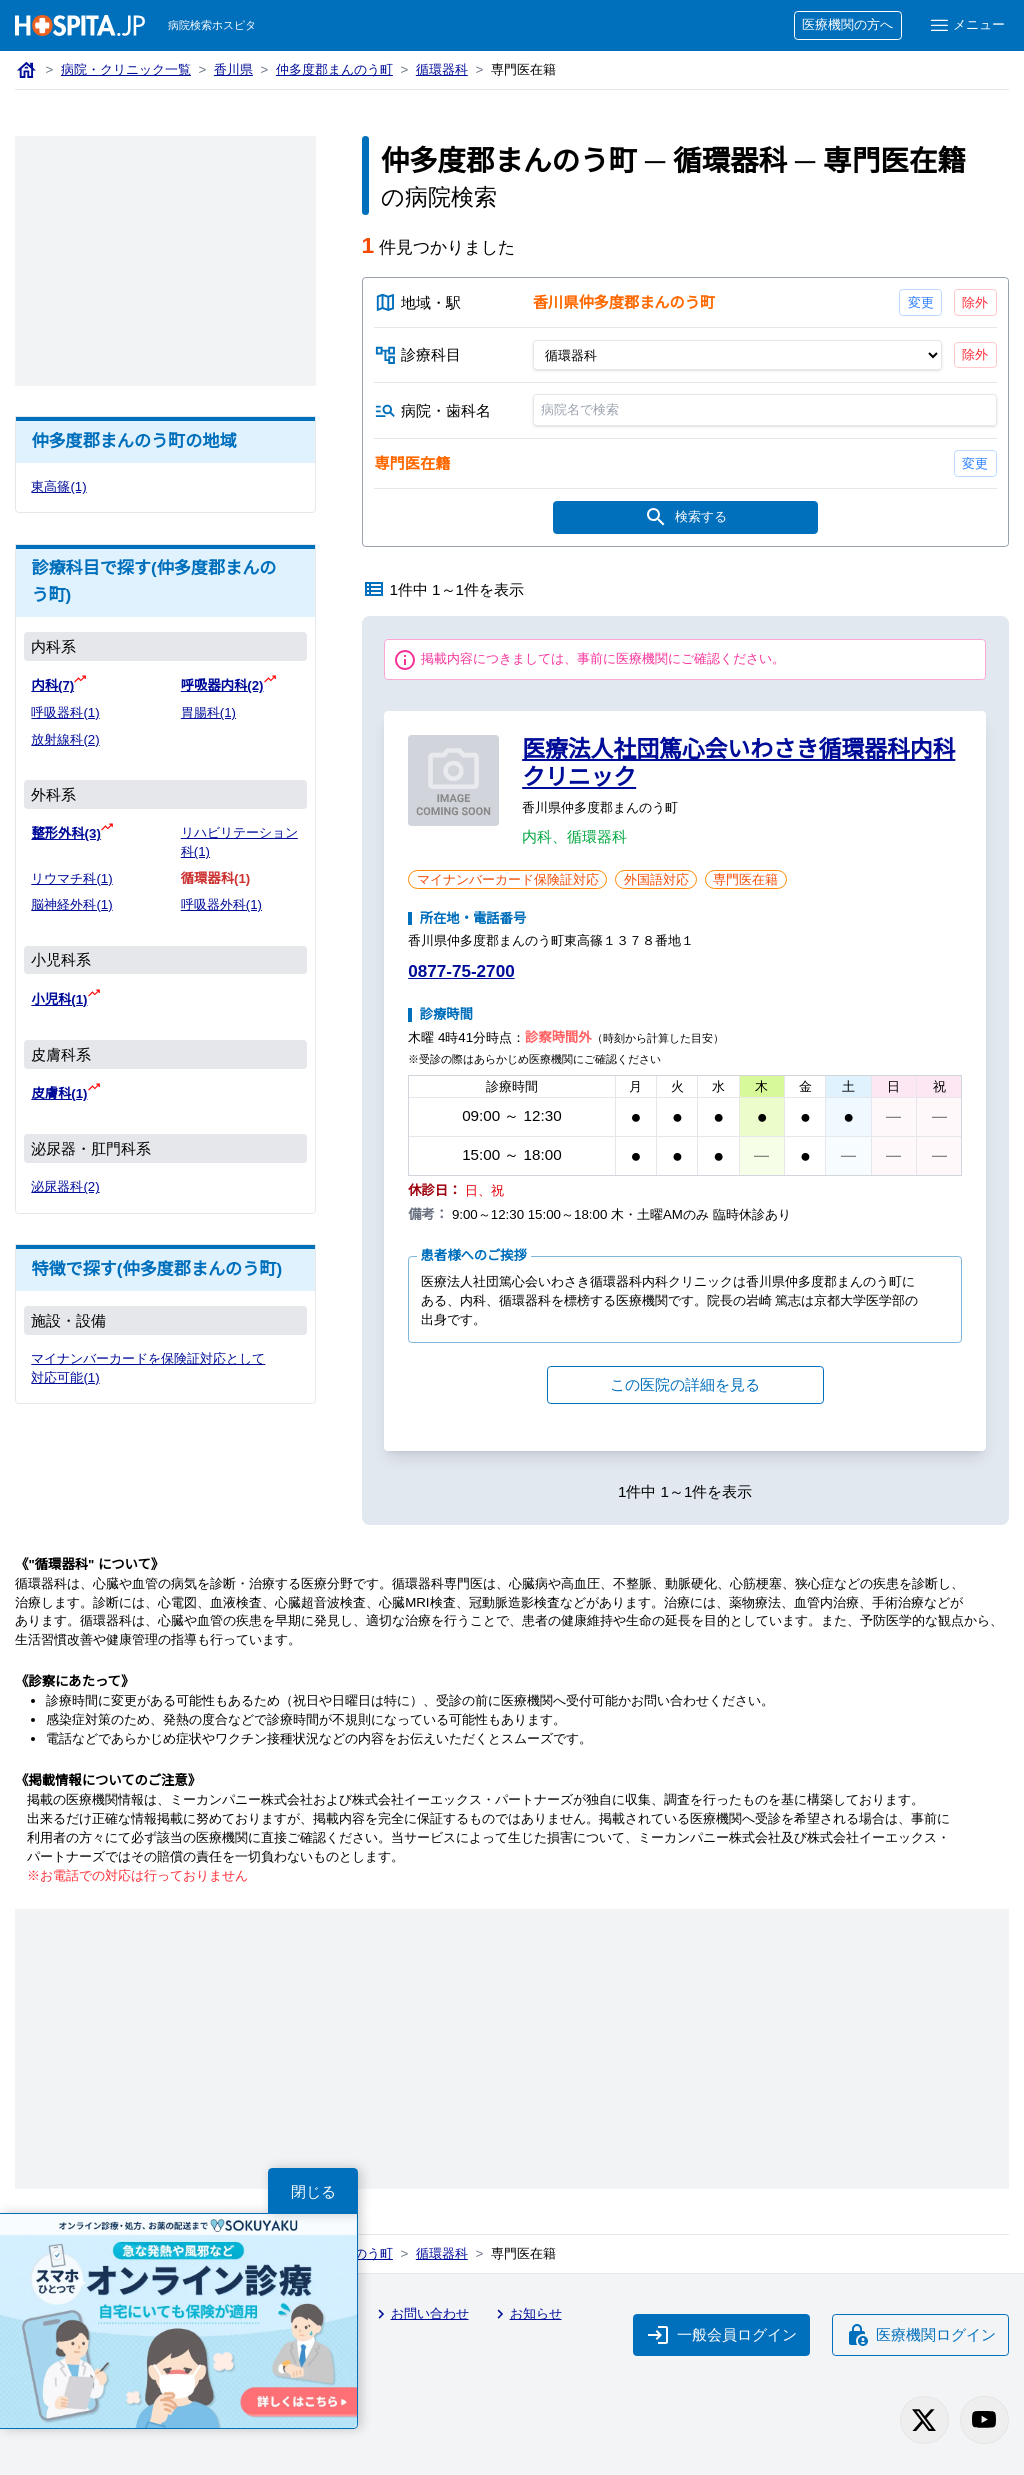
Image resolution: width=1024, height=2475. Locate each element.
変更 (920, 302)
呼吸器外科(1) (221, 904)
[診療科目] (736, 355)
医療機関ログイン (921, 2335)
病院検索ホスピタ (212, 25)
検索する (685, 518)
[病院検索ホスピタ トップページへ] (80, 25)
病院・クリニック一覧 (126, 69)
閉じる (313, 2191)
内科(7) (52, 685)
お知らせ (526, 2314)
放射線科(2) (65, 739)
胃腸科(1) (208, 712)
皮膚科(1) (59, 1093)
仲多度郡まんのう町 (334, 69)
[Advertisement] (165, 261)
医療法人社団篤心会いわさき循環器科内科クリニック (738, 763)
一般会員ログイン (722, 2335)
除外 (975, 302)
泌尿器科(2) (65, 1186)
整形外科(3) (65, 833)
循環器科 (442, 69)
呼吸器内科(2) (222, 685)
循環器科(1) (215, 878)
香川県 (233, 69)
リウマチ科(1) (71, 878)
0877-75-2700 (461, 971)
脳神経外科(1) (71, 904)
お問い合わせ (420, 2314)
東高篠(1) (58, 486)
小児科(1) (59, 999)
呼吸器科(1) (65, 712)
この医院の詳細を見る (685, 1384)
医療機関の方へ (847, 24)
